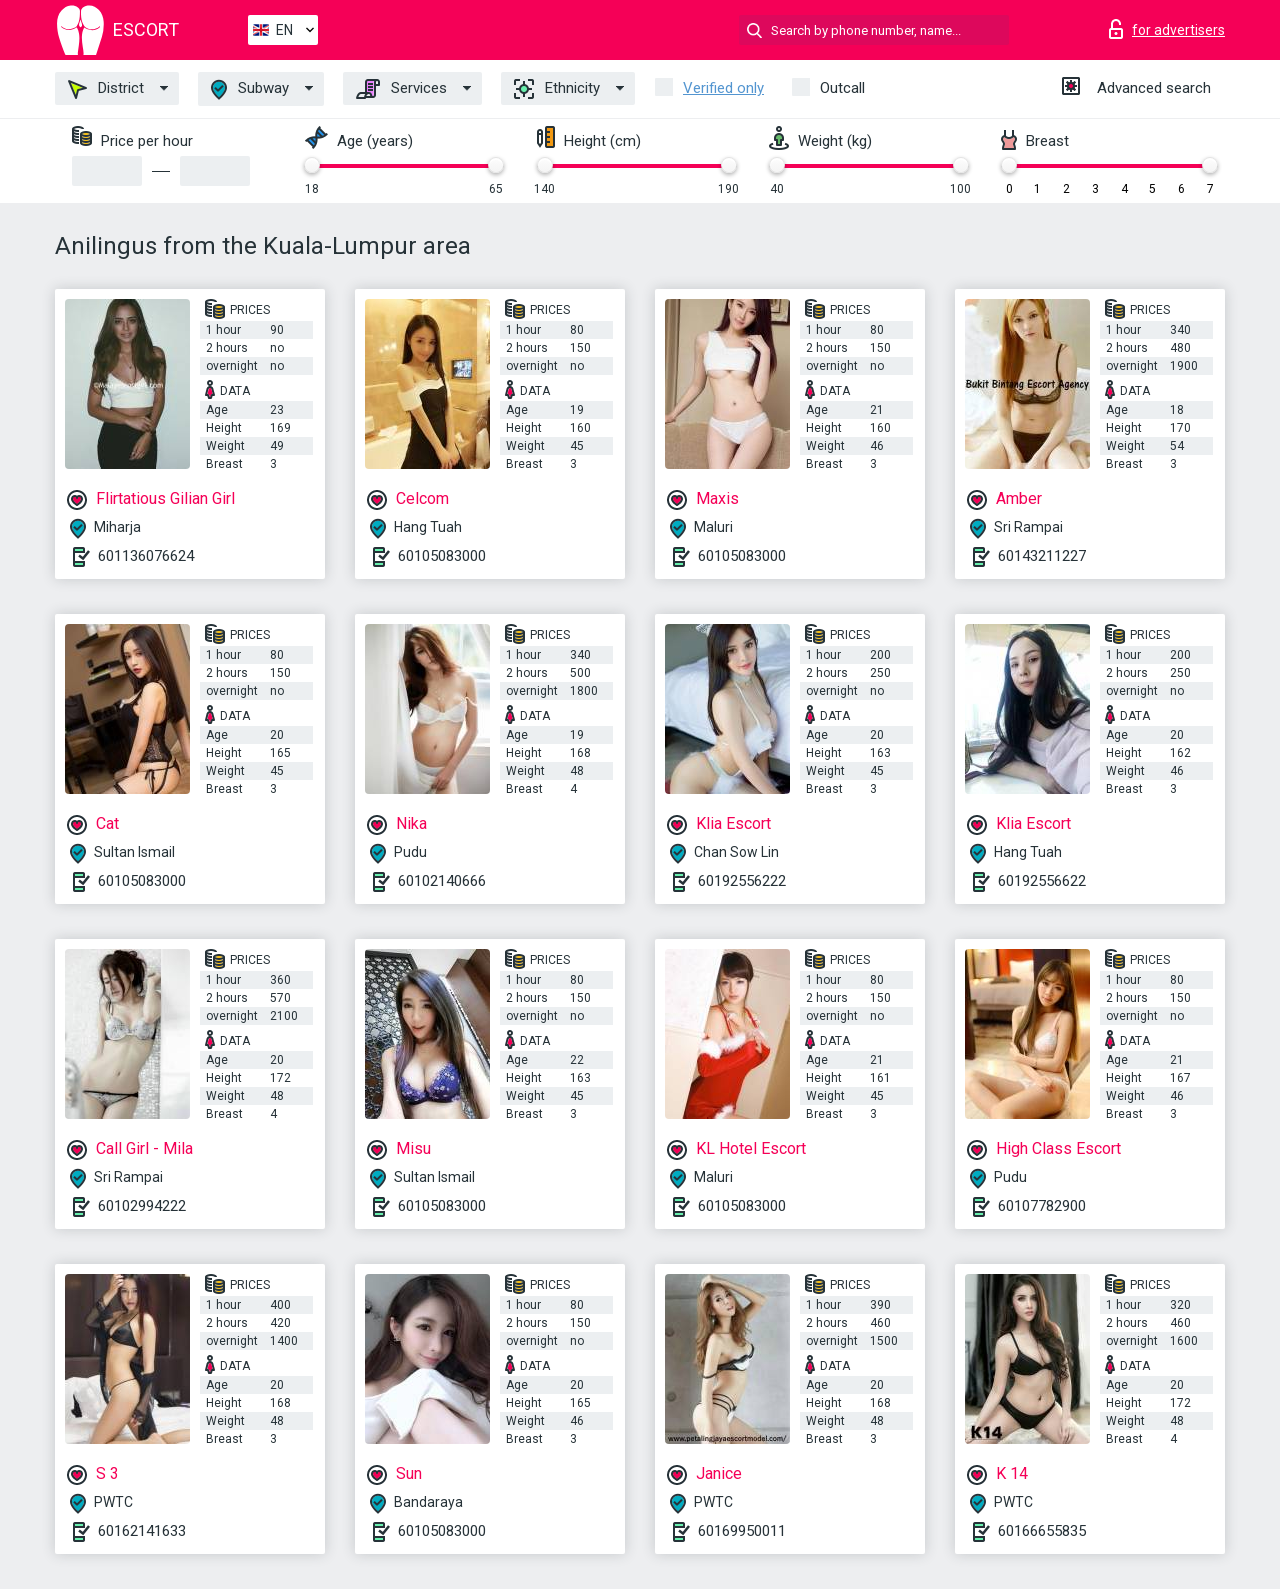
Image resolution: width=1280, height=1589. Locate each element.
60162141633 (142, 1531)
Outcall (842, 88)
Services (401, 89)
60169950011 (742, 1531)
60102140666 (442, 881)
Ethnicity (557, 89)
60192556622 (1042, 881)
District (106, 89)
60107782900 (1042, 1206)
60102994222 (142, 1206)
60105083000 (442, 556)
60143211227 (1042, 556)
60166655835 (1042, 1531)
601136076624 (146, 556)
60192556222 (742, 881)
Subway (250, 89)
